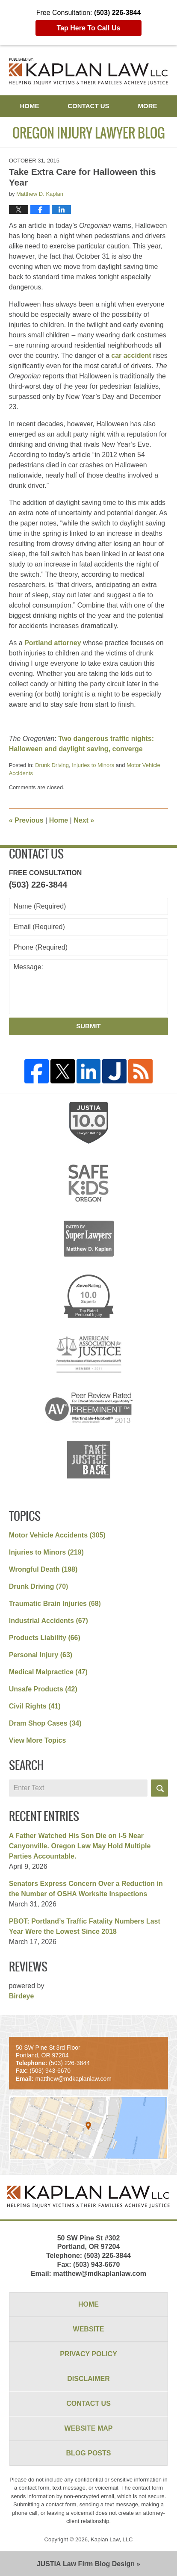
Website (88, 2329)
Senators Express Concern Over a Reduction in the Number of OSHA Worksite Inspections (86, 1888)
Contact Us (88, 105)
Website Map (89, 2428)
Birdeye (21, 1996)
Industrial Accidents (48, 1620)
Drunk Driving (52, 765)
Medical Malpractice (48, 1672)
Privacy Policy (88, 2354)
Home (29, 105)
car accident (131, 355)
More (147, 105)
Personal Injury (41, 1654)
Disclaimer (88, 2378)
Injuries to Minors (93, 765)
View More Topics (37, 1740)
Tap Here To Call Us (89, 28)
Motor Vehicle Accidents (57, 1535)
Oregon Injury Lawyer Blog (88, 71)
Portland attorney (52, 642)
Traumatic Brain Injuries (55, 1603)
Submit (88, 1026)
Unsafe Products (43, 1689)
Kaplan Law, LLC (112, 2539)
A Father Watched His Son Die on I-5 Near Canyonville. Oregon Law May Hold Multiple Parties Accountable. (80, 1846)
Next (84, 820)
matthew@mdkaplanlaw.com (99, 2273)
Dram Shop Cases (45, 1723)
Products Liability (44, 1637)
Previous (26, 820)
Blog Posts (88, 2453)
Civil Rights (35, 1706)
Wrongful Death (43, 1569)
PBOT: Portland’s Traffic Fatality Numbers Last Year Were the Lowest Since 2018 (84, 1926)
